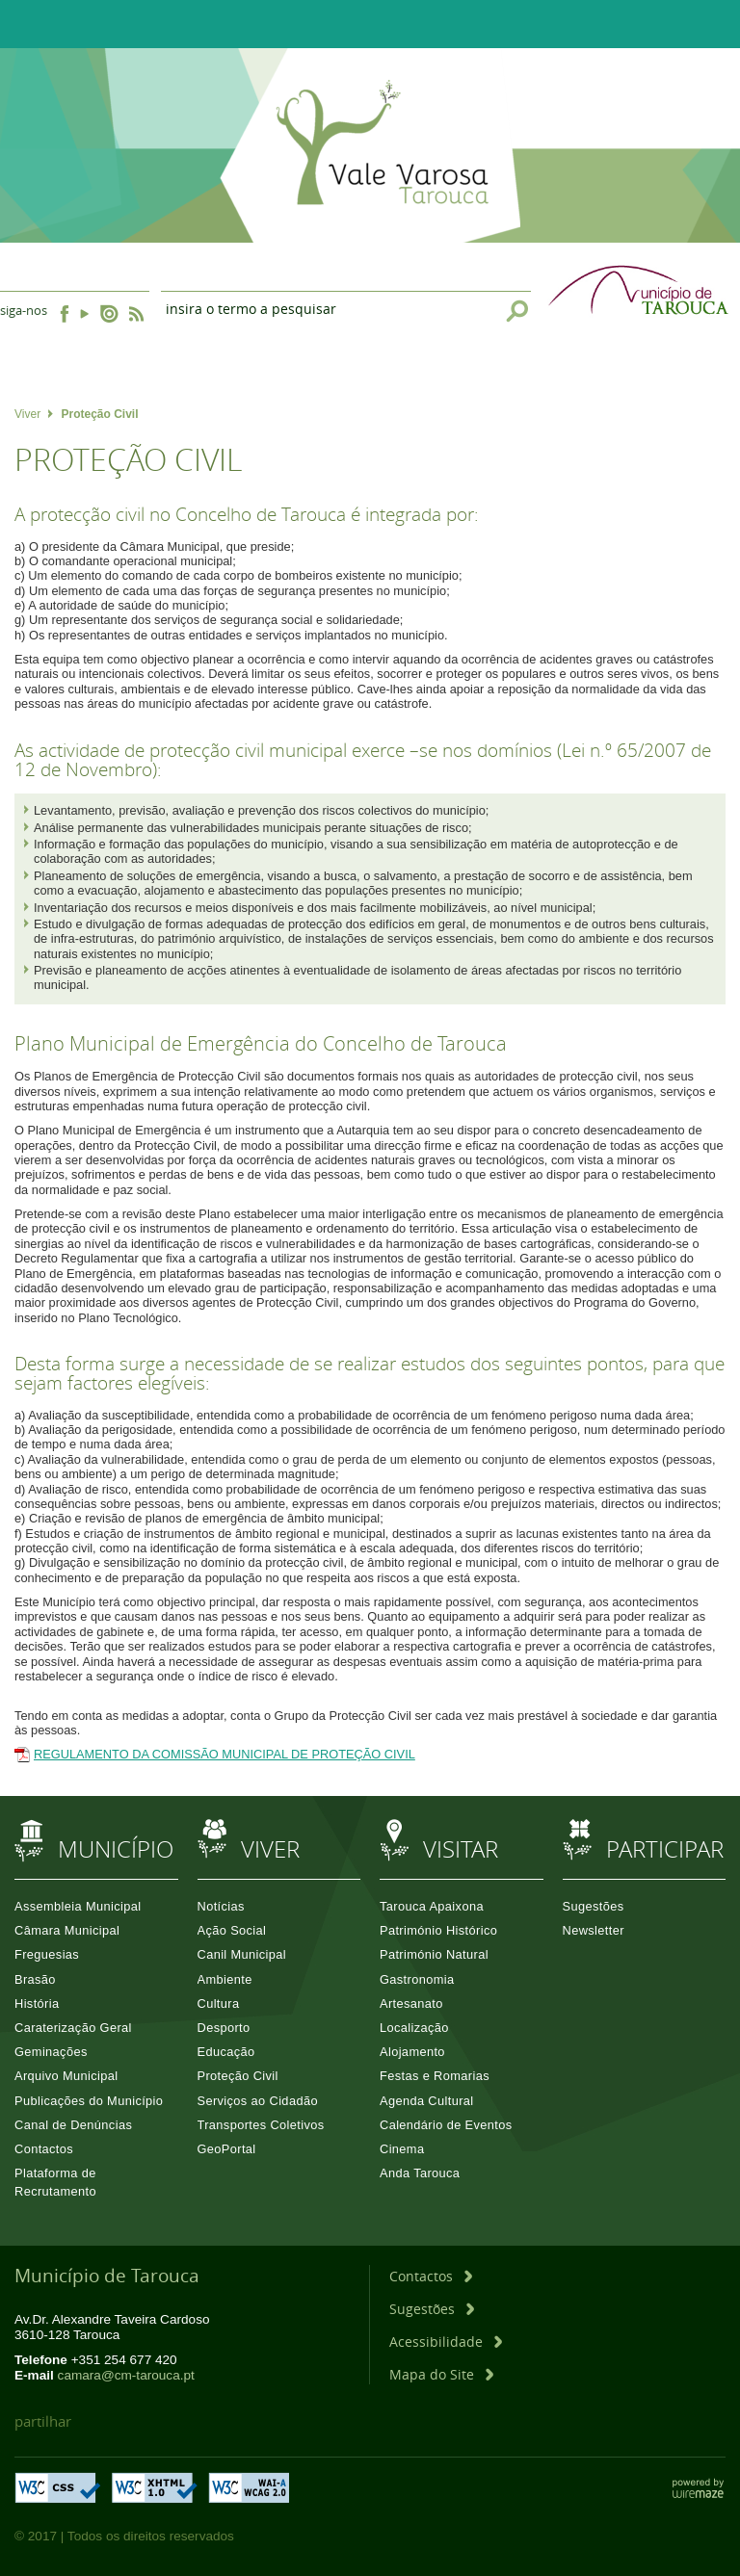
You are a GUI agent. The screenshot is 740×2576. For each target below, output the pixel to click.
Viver (33, 414)
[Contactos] (430, 2276)
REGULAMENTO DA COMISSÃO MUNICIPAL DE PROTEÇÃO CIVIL (224, 1754)
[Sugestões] (431, 2309)
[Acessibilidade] (445, 2341)
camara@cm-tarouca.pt (126, 2375)
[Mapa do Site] (441, 2374)
